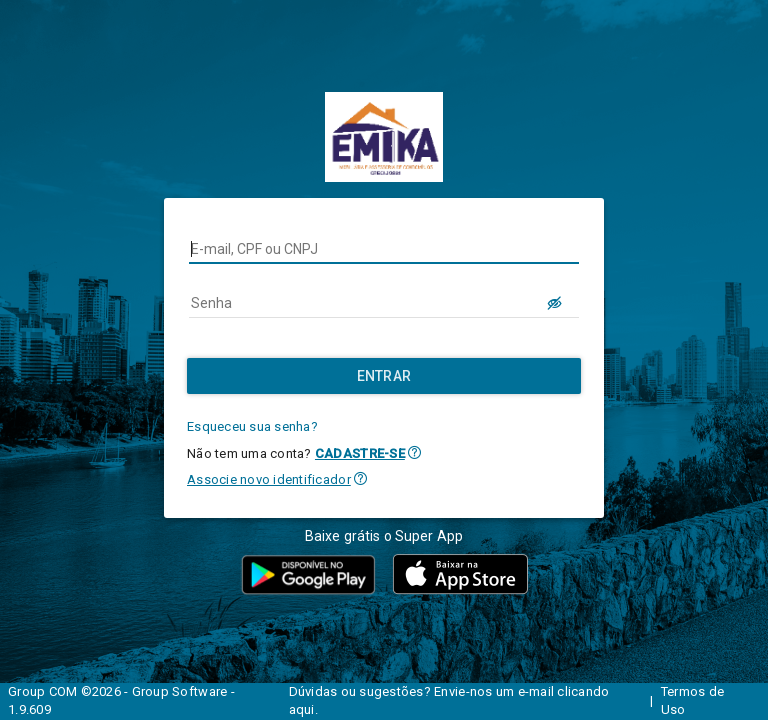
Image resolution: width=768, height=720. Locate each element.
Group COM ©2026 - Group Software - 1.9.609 (121, 701)
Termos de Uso (692, 701)
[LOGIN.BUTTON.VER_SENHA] (555, 303)
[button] (414, 452)
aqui (302, 709)
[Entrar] (384, 376)
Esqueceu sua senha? (252, 426)
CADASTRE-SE (360, 453)
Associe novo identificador (269, 479)
